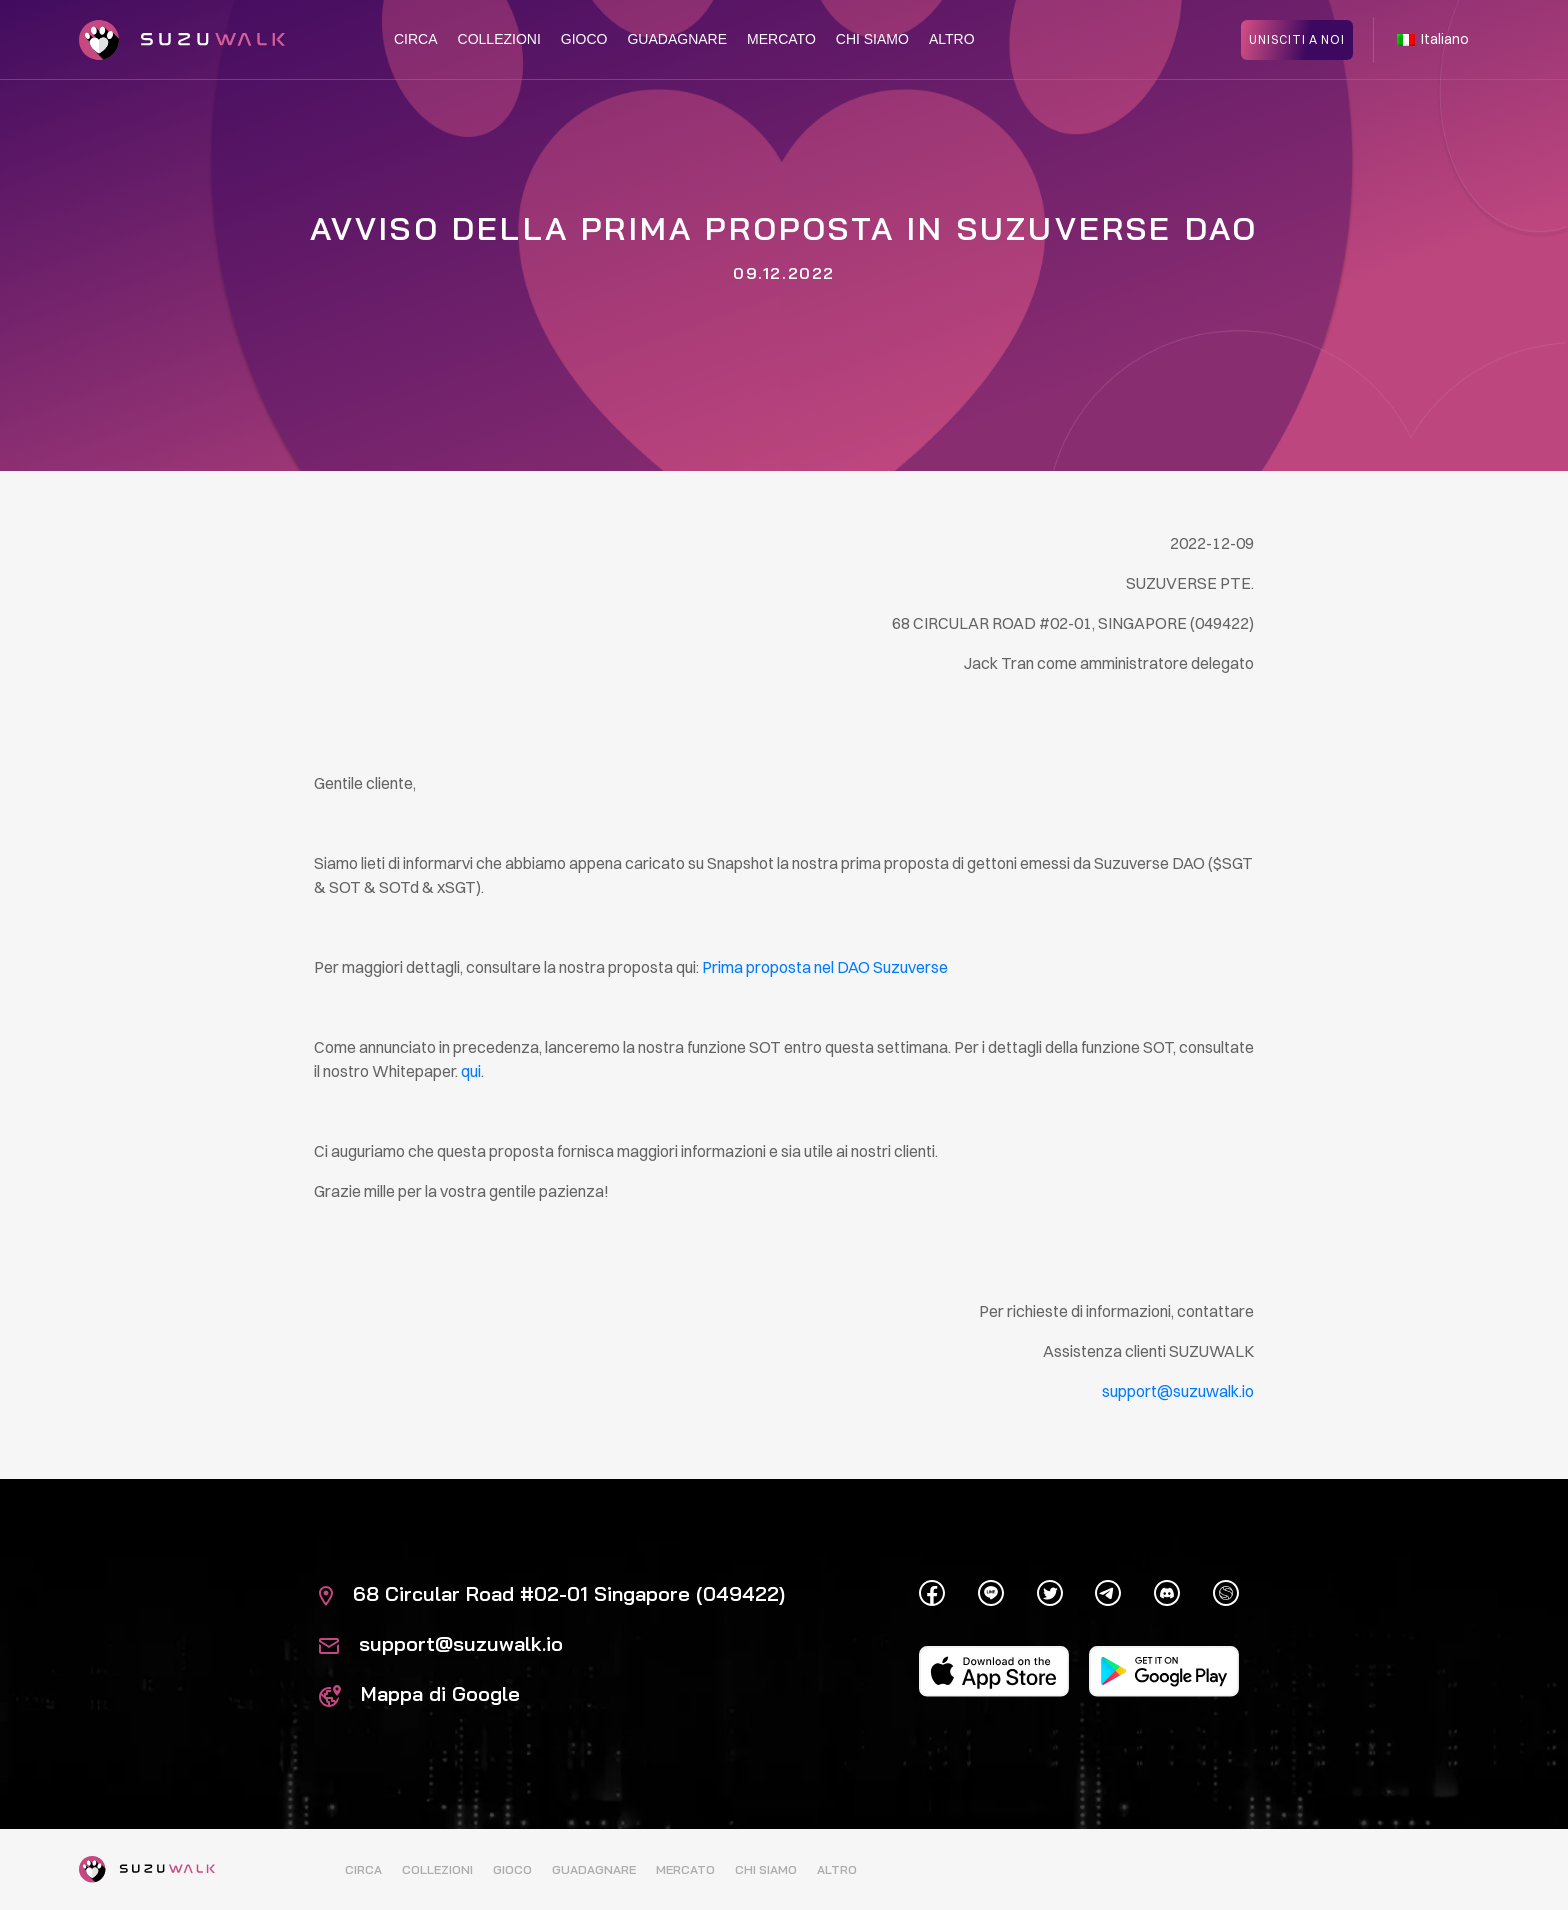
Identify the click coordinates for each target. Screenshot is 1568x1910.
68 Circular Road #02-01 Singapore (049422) (552, 1593)
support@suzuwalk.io (441, 1643)
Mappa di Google (419, 1693)
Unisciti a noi (1297, 37)
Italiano (1433, 38)
